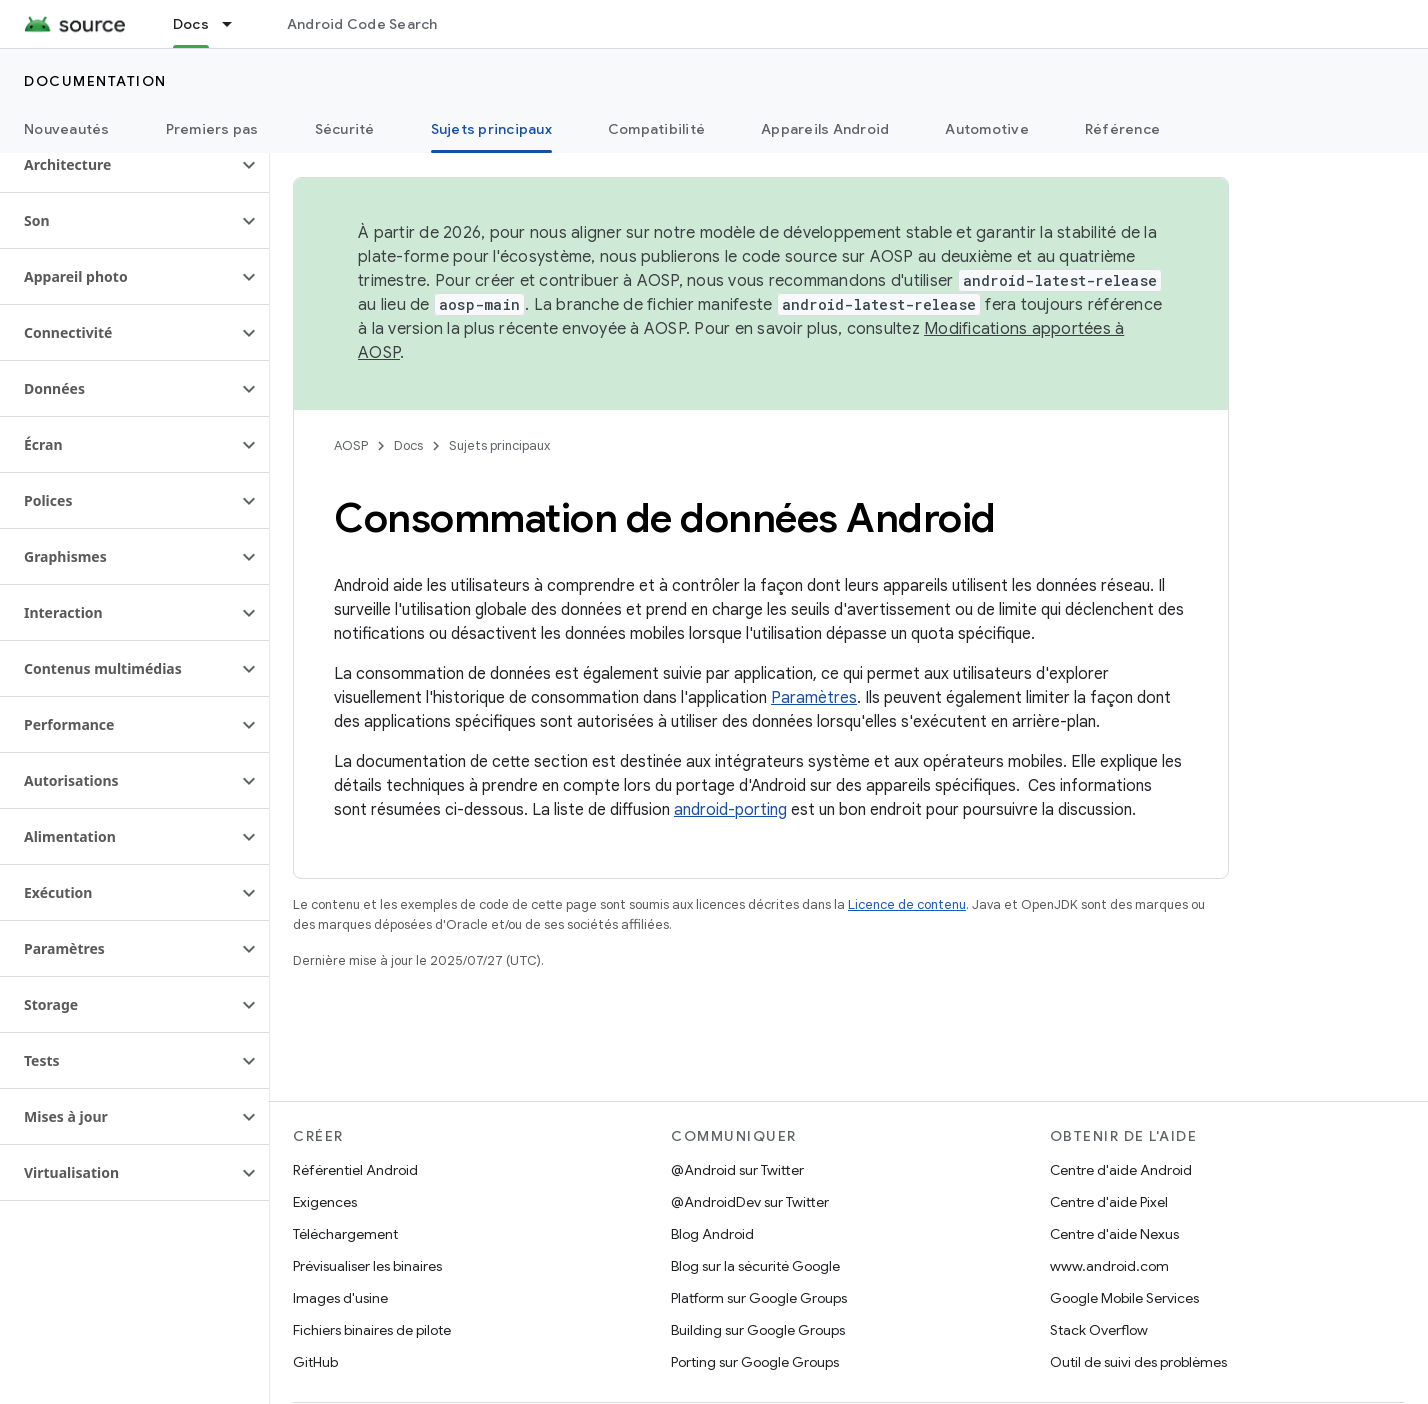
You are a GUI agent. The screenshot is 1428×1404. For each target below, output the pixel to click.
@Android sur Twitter (737, 1170)
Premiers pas (212, 129)
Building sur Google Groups (758, 1330)
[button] (118, 165)
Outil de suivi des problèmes (1138, 1362)
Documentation (95, 81)
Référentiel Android (355, 1170)
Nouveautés (67, 129)
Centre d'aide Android (1121, 1170)
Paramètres (814, 698)
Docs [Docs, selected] (191, 24)
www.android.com (1109, 1266)
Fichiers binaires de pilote (372, 1330)
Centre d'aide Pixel (1109, 1202)
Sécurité (345, 129)
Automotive (987, 129)
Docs (408, 445)
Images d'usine (340, 1298)
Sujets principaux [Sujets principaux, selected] (491, 129)
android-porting (730, 810)
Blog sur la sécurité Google (755, 1266)
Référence (1122, 129)
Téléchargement (345, 1234)
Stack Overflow (1099, 1330)
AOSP (351, 445)
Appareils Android (825, 129)
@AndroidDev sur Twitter (750, 1202)
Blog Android (712, 1234)
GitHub (315, 1362)
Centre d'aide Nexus (1114, 1234)
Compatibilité (656, 129)
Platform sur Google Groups (759, 1298)
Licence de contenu (907, 904)
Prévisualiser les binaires (367, 1266)
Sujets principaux (499, 445)
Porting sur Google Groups (755, 1362)
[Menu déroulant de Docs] (236, 24)
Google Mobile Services (1124, 1298)
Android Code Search (362, 24)
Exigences (325, 1202)
